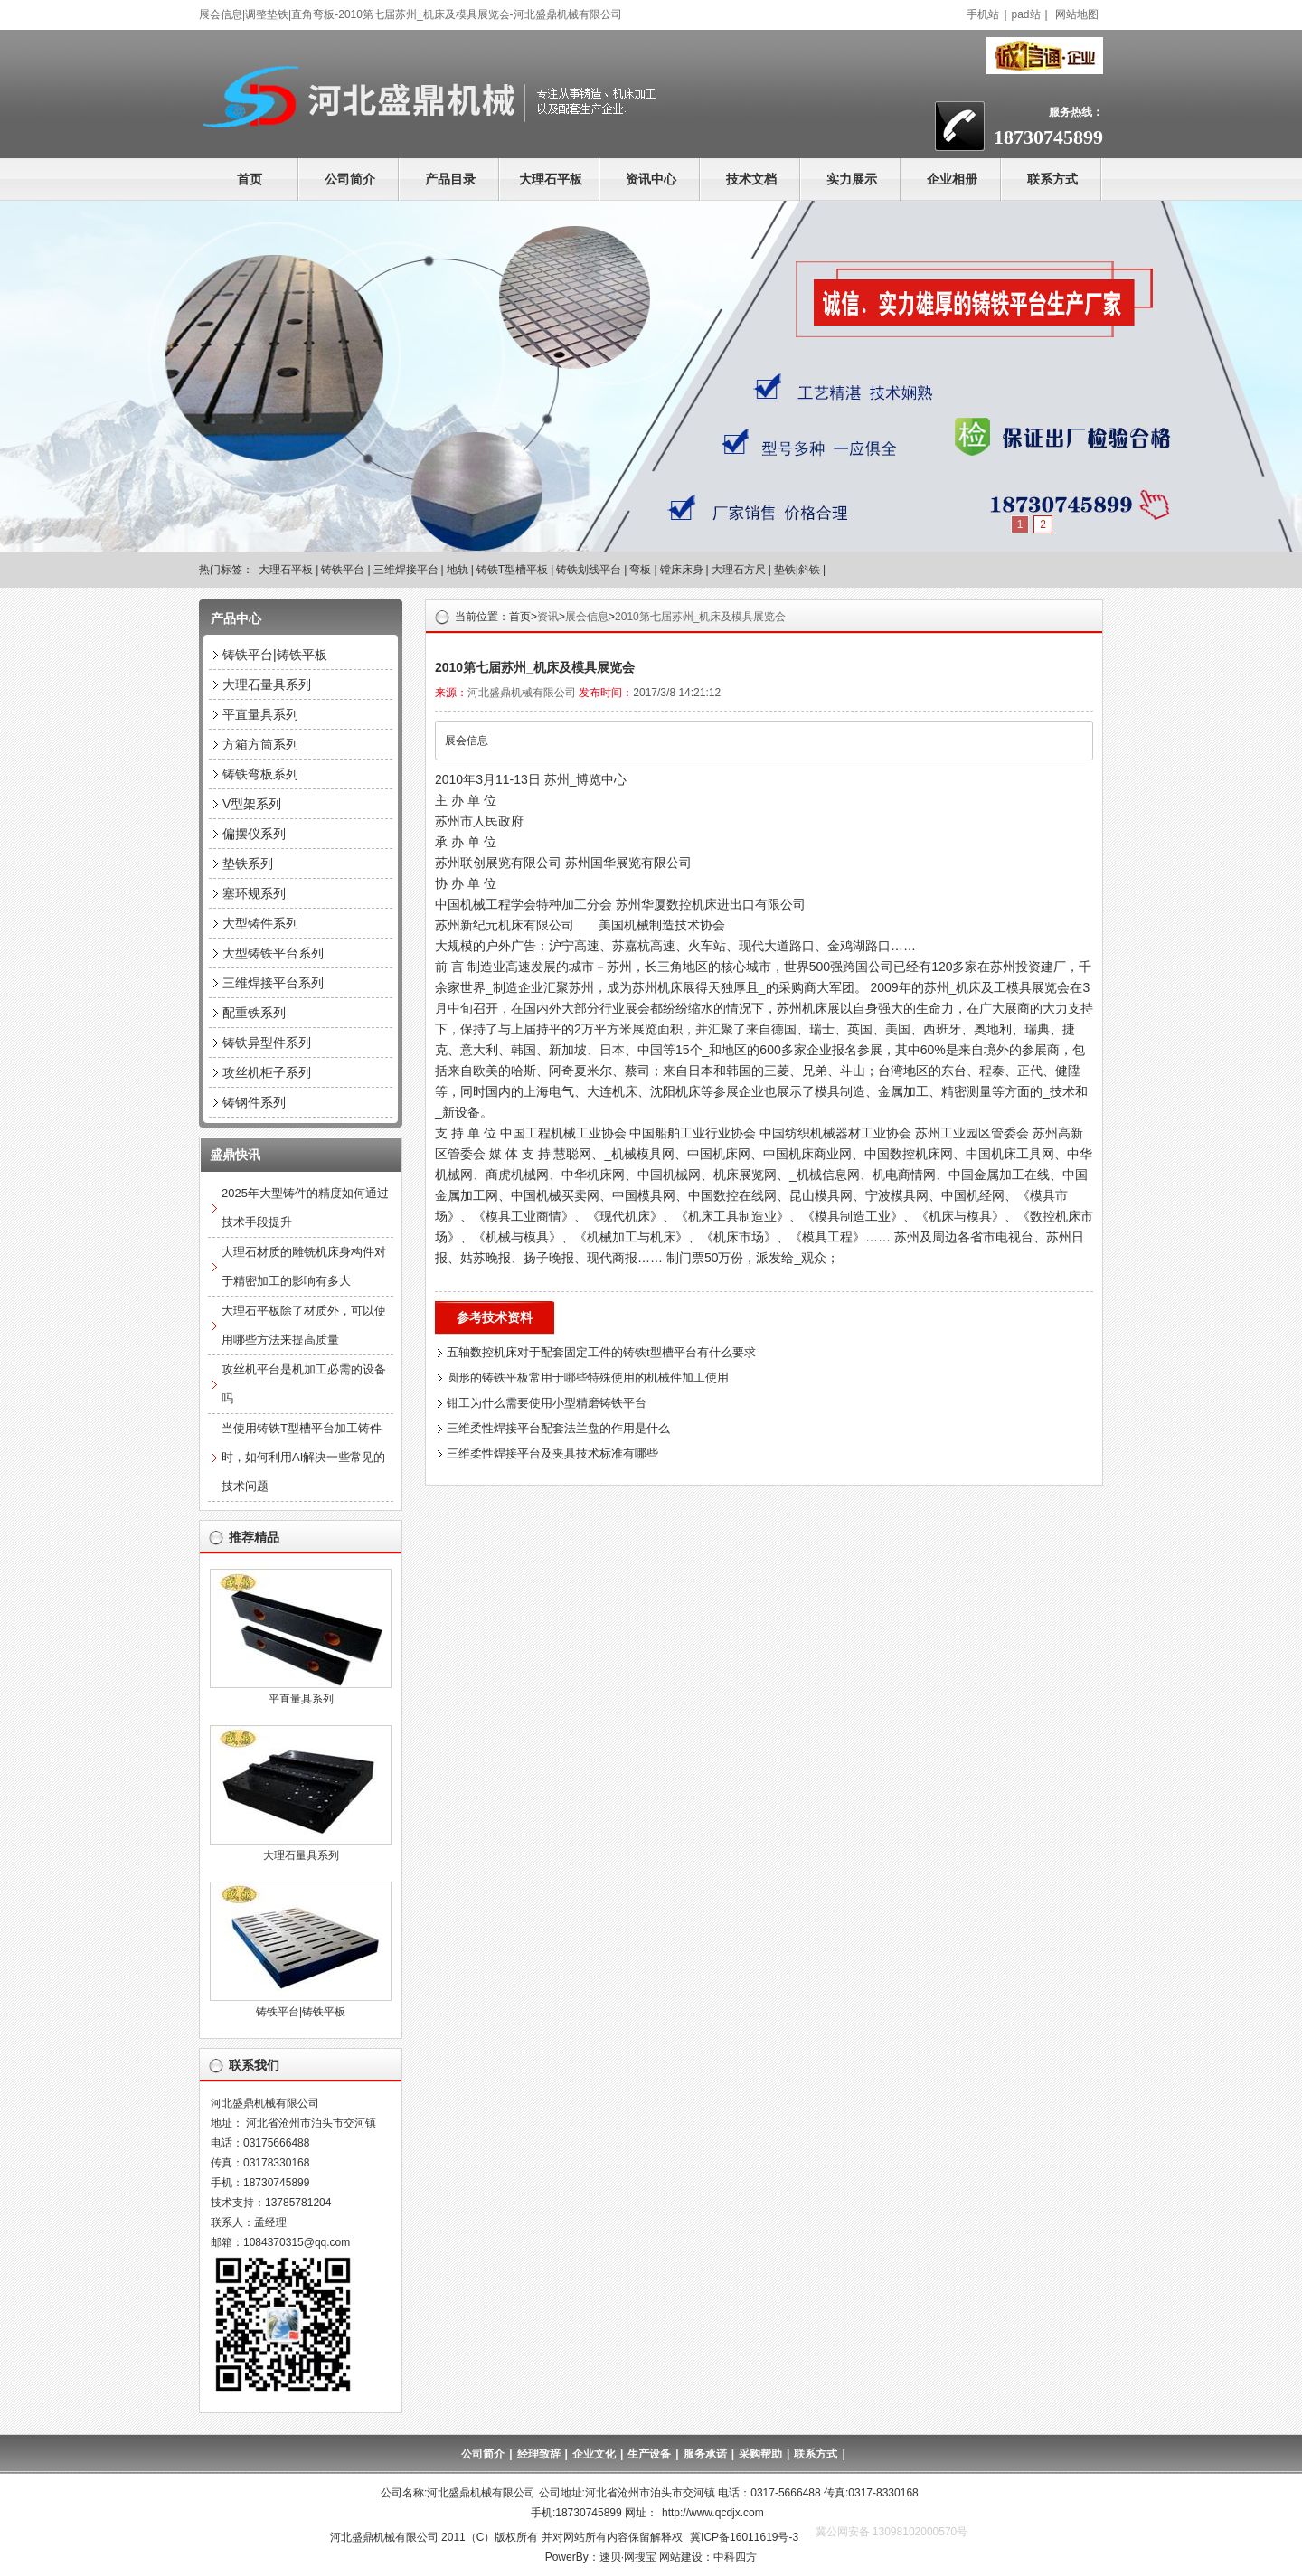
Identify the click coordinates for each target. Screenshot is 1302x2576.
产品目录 (450, 179)
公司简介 (350, 179)
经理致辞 (539, 2454)
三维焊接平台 (406, 569)
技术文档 (751, 179)
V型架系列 (251, 804)
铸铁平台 (342, 569)
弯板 (640, 569)
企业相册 (952, 179)
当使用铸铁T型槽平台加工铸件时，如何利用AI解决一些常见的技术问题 (303, 1457)
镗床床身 (681, 569)
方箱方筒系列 (260, 744)
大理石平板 (550, 179)
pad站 (1026, 14)
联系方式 (1052, 179)
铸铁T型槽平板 (512, 569)
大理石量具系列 (266, 684)
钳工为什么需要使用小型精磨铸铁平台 (546, 1403)
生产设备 (649, 2454)
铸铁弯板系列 (260, 774)
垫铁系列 (247, 863)
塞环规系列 (254, 893)
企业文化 (594, 2454)
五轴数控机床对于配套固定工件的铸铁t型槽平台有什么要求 (601, 1352)
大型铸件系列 (260, 923)
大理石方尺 (739, 569)
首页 (249, 179)
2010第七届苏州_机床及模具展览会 (700, 616)
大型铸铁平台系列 (273, 953)
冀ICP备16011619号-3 (744, 2537)
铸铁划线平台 (588, 569)
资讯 (548, 616)
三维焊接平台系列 (273, 983)
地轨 (457, 569)
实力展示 (851, 179)
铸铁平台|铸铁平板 (274, 654)
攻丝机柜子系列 (266, 1072)
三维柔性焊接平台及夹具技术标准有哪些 (552, 1453)
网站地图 (1077, 14)
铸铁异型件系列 (266, 1042)
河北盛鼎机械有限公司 (521, 692)
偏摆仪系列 (254, 833)
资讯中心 (651, 179)
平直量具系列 (260, 714)
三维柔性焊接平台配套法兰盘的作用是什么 (558, 1428)
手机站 (983, 14)
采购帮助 (760, 2454)
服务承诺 (705, 2454)
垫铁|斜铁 (797, 569)
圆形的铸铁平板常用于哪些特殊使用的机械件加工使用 (588, 1377)
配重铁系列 (254, 1012)
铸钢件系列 (254, 1102)
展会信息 (587, 616)
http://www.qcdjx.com (713, 2512)
